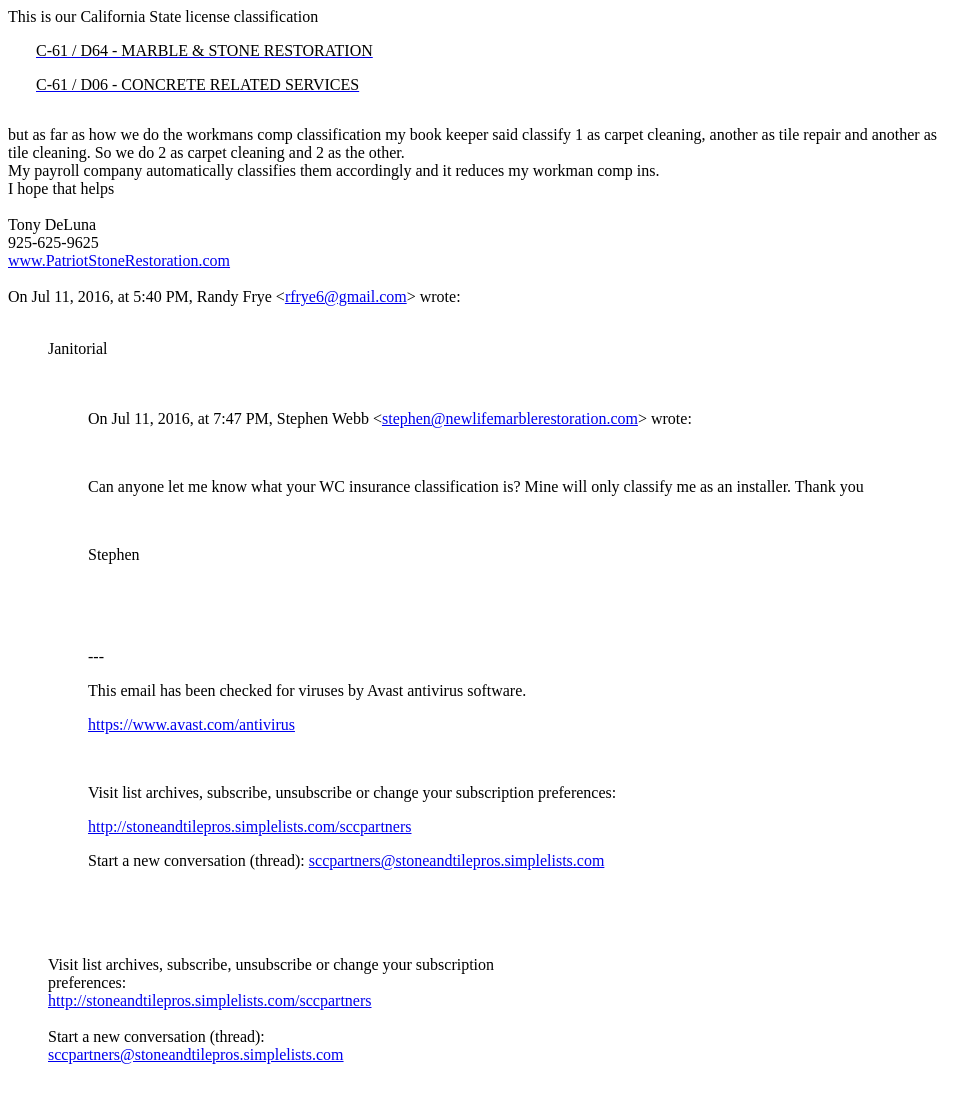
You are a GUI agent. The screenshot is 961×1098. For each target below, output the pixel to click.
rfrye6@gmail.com (346, 296)
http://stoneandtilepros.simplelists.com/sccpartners (250, 826)
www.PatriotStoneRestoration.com (119, 260)
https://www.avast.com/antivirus (191, 724)
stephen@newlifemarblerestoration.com (510, 418)
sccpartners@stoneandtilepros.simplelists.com (457, 860)
